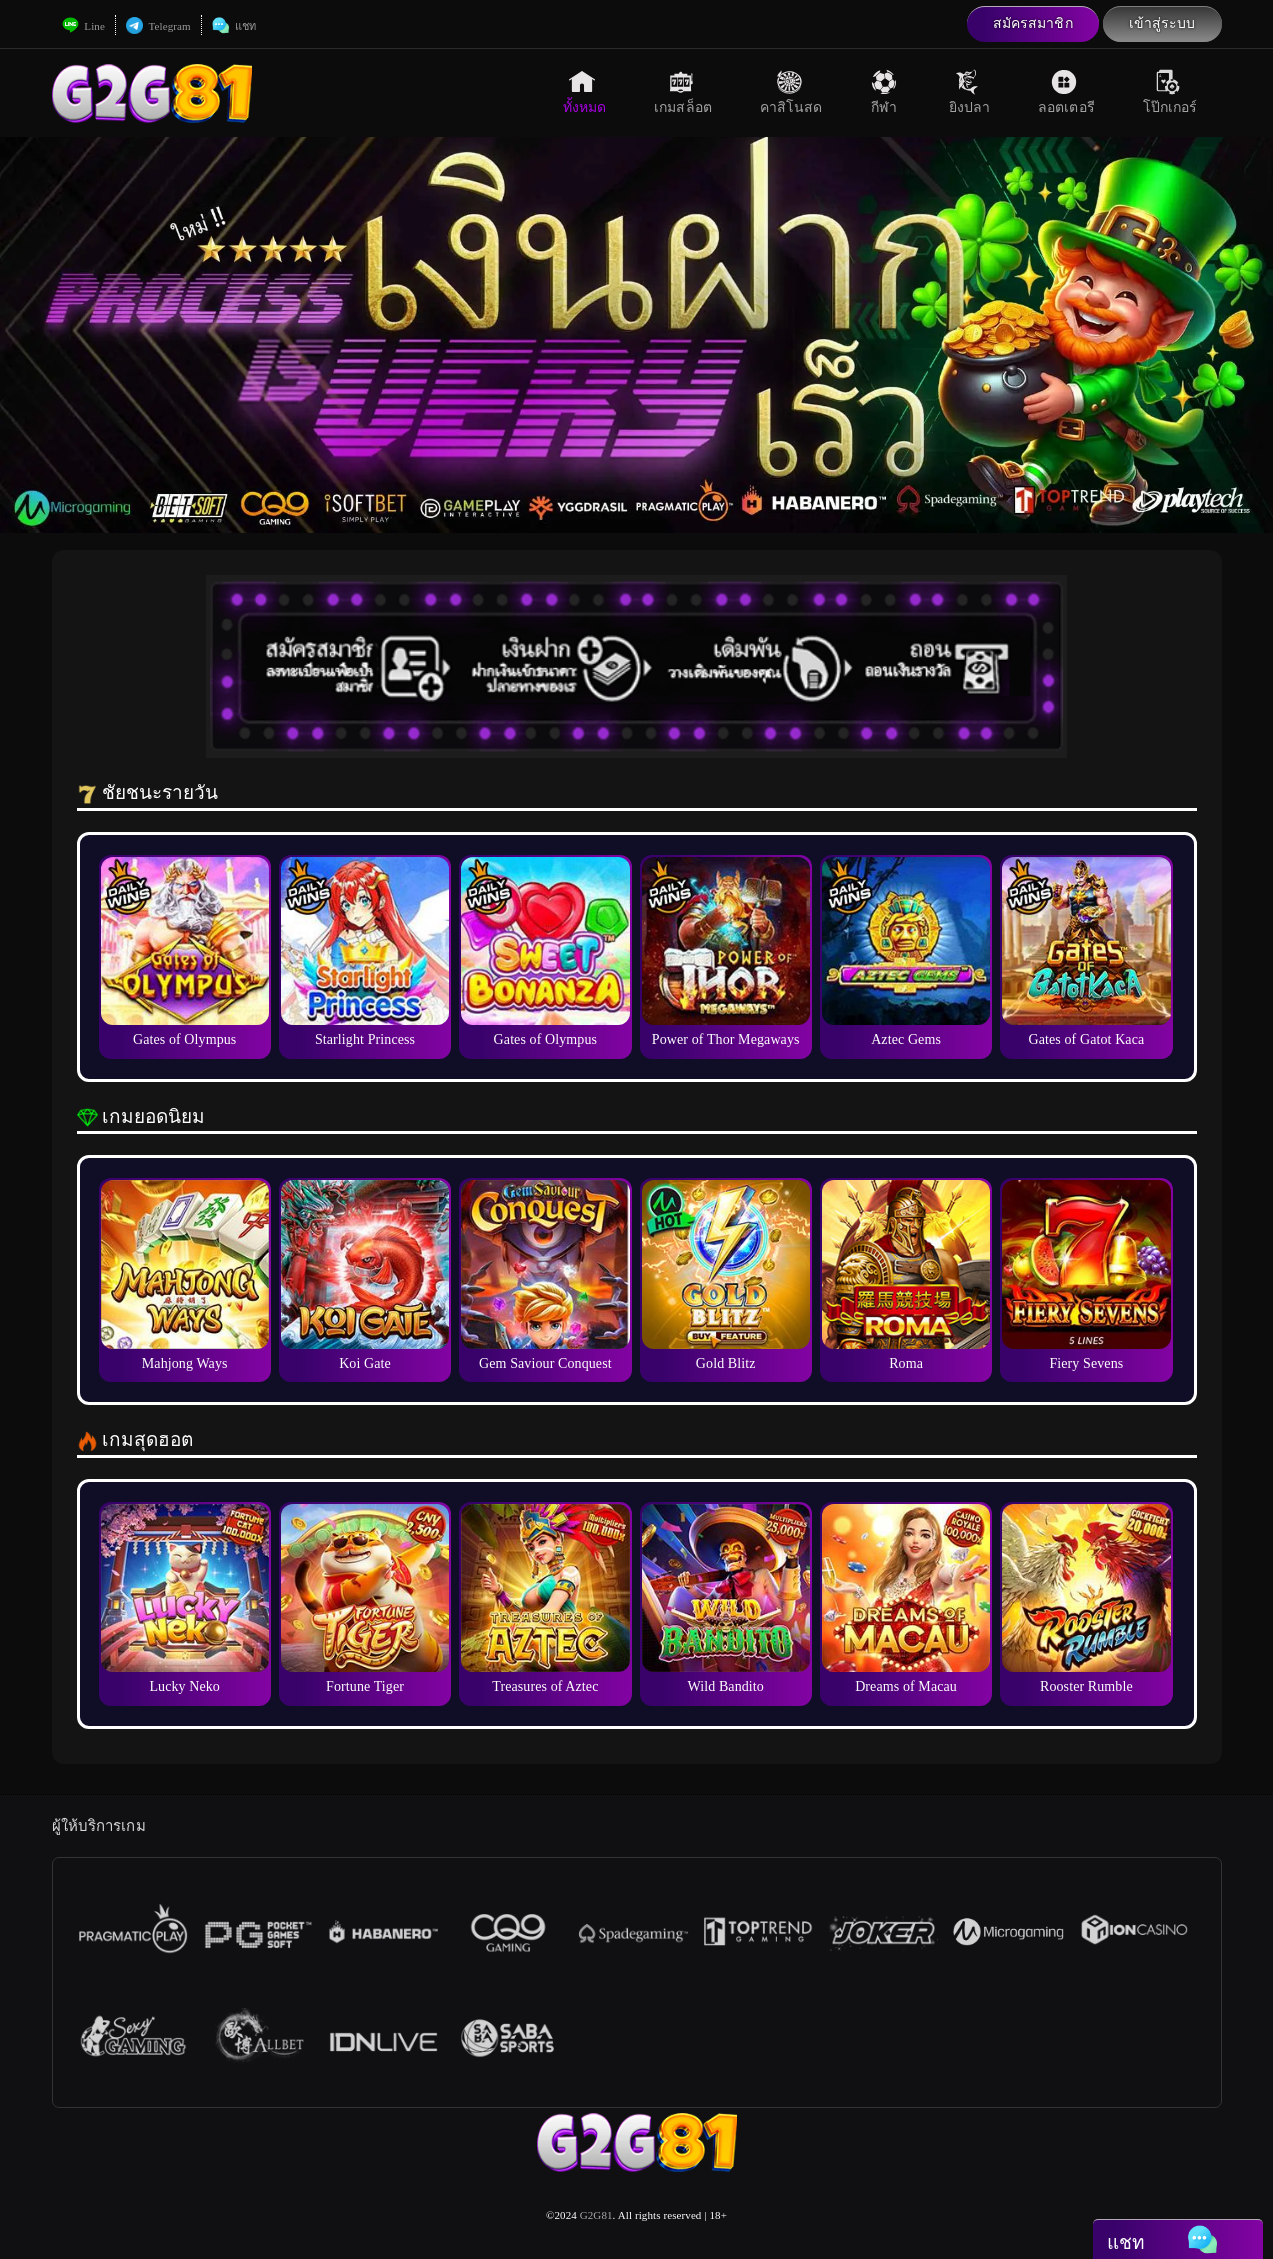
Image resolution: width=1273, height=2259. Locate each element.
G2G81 (596, 2215)
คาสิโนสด (791, 92)
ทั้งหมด (585, 92)
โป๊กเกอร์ (1170, 92)
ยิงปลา (970, 92)
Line (83, 26)
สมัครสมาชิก (1033, 23)
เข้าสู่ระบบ (1162, 23)
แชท (234, 26)
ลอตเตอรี (1066, 92)
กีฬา (886, 92)
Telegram (158, 26)
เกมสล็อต (683, 92)
